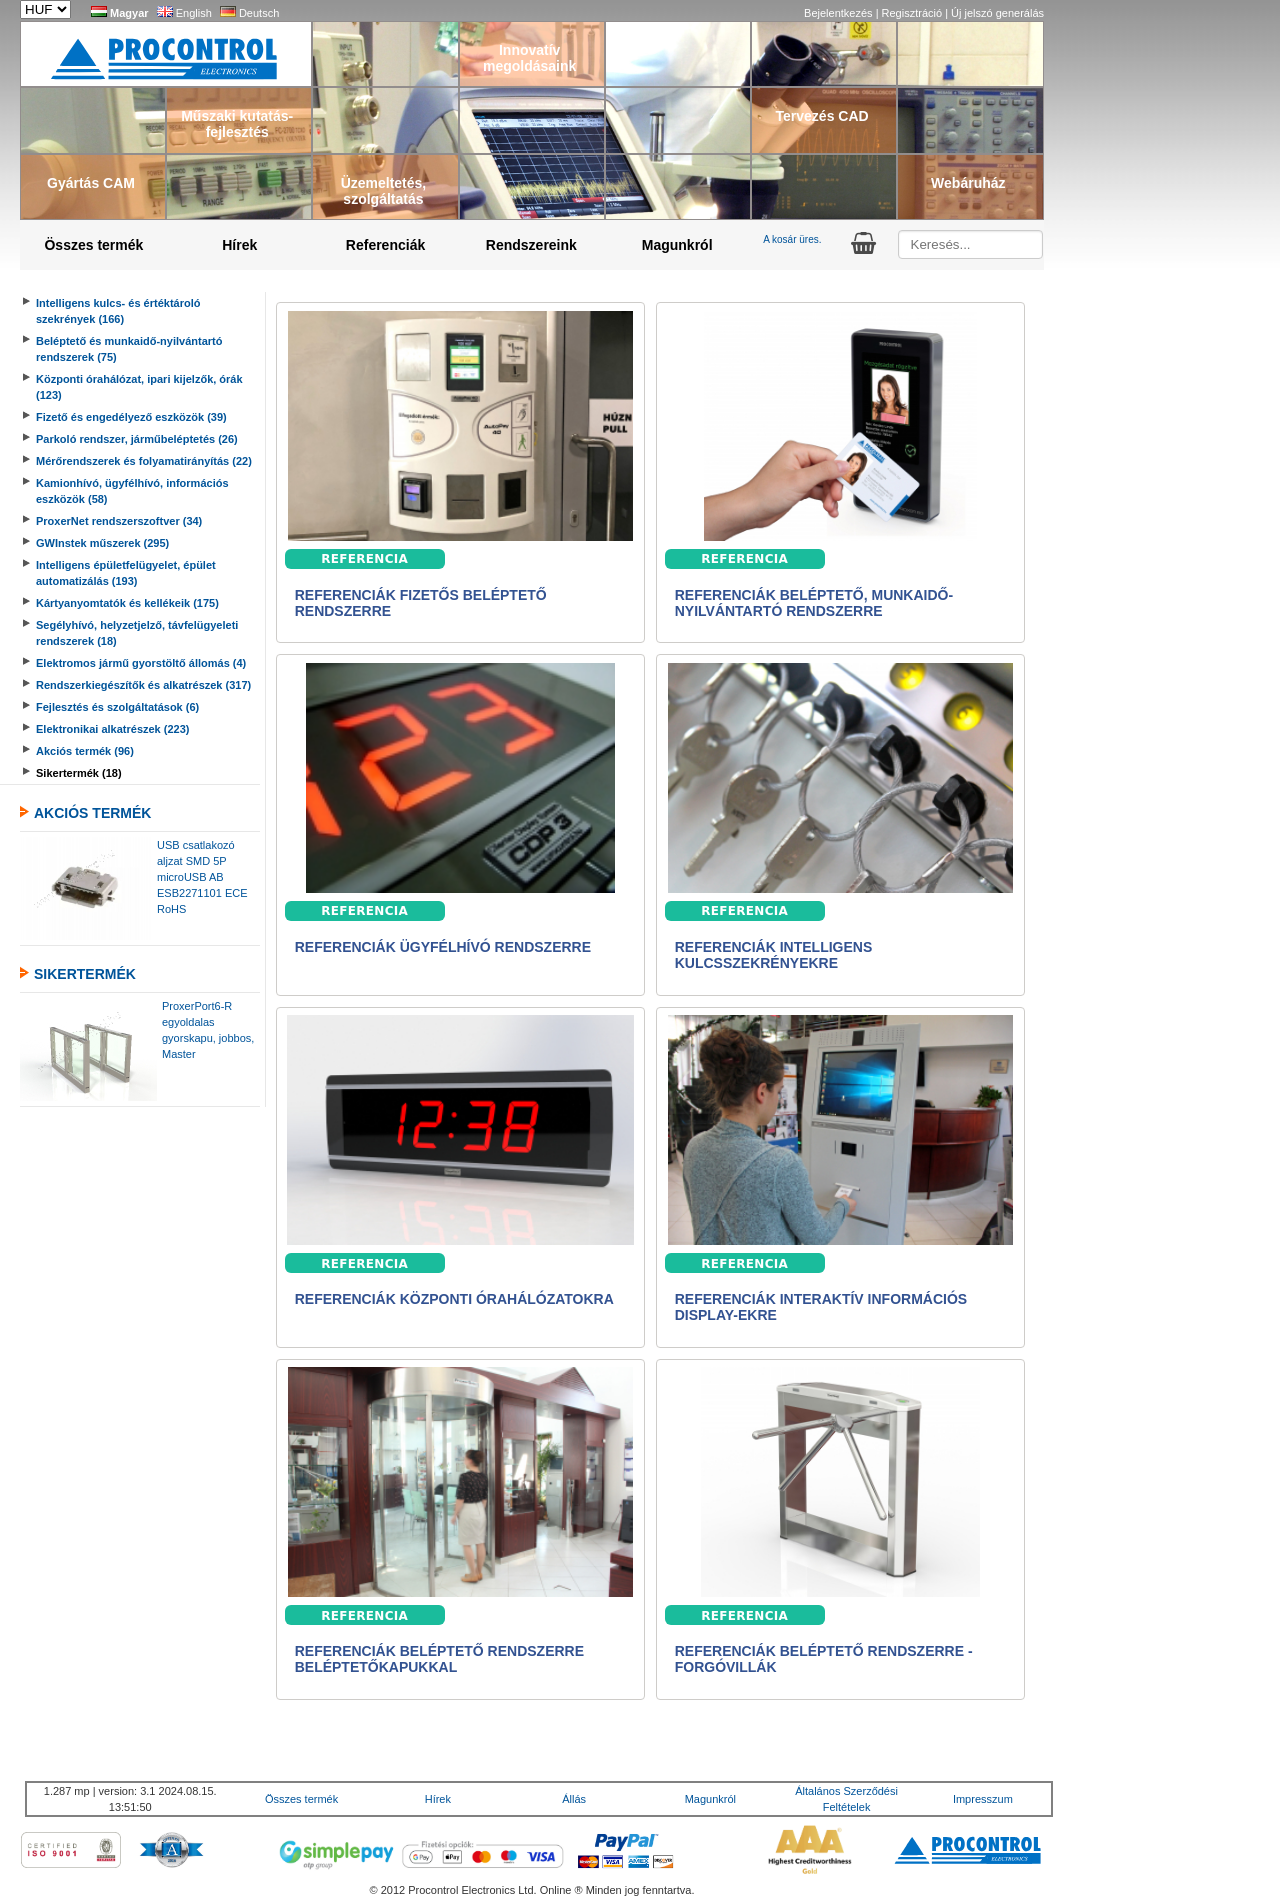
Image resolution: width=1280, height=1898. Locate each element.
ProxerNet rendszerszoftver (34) (119, 521)
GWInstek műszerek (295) (102, 543)
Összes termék (93, 245)
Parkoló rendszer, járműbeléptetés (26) (137, 439)
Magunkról (677, 245)
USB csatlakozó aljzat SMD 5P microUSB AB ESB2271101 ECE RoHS (202, 877)
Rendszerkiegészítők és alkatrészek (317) (143, 685)
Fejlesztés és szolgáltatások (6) (117, 707)
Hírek (239, 245)
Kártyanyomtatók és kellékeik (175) (127, 603)
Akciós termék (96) (85, 751)
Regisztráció (914, 13)
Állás (574, 1799)
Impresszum (983, 1799)
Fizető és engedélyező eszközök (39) (131, 417)
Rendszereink (531, 245)
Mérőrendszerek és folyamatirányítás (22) (144, 461)
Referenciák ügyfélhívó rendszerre (443, 947)
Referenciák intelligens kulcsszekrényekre (774, 955)
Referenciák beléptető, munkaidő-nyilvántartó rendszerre (814, 603)
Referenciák (385, 245)
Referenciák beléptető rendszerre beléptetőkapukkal (439, 1659)
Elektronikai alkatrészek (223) (112, 729)
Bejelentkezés (840, 13)
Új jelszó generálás (997, 13)
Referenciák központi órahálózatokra (454, 1299)
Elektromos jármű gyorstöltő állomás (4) (141, 663)
